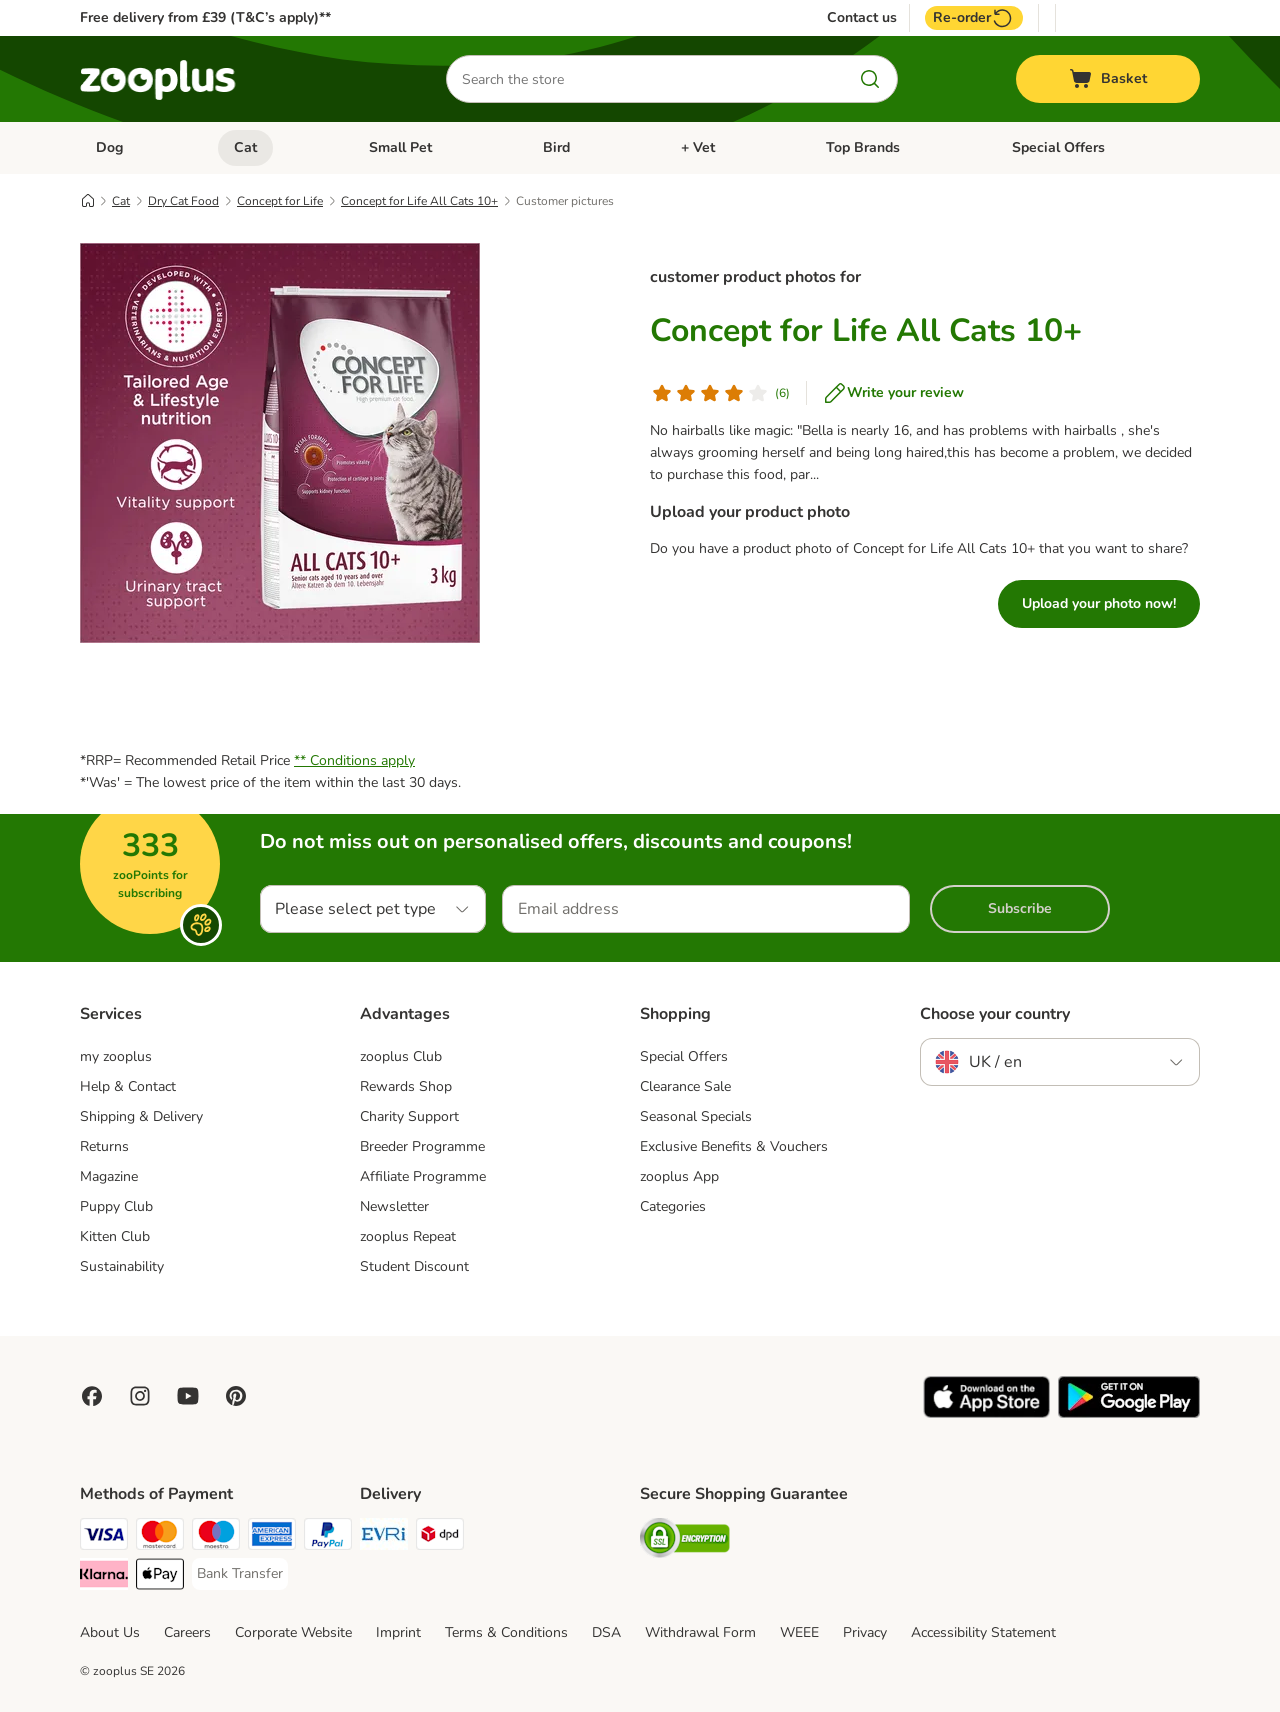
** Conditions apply (354, 760)
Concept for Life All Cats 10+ (419, 201)
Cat (245, 147)
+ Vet (698, 147)
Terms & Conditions (506, 1632)
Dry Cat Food (183, 201)
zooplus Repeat (408, 1236)
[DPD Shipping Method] (440, 1537)
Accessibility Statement (983, 1632)
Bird (556, 147)
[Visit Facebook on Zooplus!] (92, 1396)
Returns (104, 1146)
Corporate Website (293, 1632)
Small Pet (400, 147)
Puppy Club (116, 1206)
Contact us (862, 18)
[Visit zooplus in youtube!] (188, 1396)
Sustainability (122, 1266)
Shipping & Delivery (141, 1116)
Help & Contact (128, 1086)
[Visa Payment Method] (104, 1537)
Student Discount (414, 1266)
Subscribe (1020, 908)
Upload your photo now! (1099, 603)
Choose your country (995, 1014)
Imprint (398, 1632)
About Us (110, 1632)
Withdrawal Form (700, 1632)
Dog (109, 147)
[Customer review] (720, 393)
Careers (187, 1632)
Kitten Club (115, 1236)
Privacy (865, 1632)
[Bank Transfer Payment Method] (240, 1574)
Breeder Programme (422, 1146)
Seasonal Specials (696, 1116)
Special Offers (1058, 147)
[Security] (685, 1541)
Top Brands (863, 147)
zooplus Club (401, 1056)
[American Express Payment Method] (272, 1537)
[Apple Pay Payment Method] (160, 1577)
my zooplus (116, 1056)
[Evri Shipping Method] (384, 1537)
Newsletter (394, 1206)
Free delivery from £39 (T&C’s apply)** (205, 17)
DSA (606, 1632)
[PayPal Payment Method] (328, 1537)
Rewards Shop (406, 1086)
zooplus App (679, 1176)
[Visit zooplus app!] (986, 1413)
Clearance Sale (685, 1086)
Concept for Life (280, 201)
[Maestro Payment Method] (216, 1537)
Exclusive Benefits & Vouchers (734, 1146)
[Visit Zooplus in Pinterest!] (236, 1396)
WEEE (799, 1632)
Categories (673, 1206)
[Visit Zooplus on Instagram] (140, 1396)
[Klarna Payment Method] (104, 1577)
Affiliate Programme (423, 1176)
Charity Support (409, 1116)
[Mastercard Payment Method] (160, 1537)
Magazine (109, 1176)
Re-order (974, 18)
